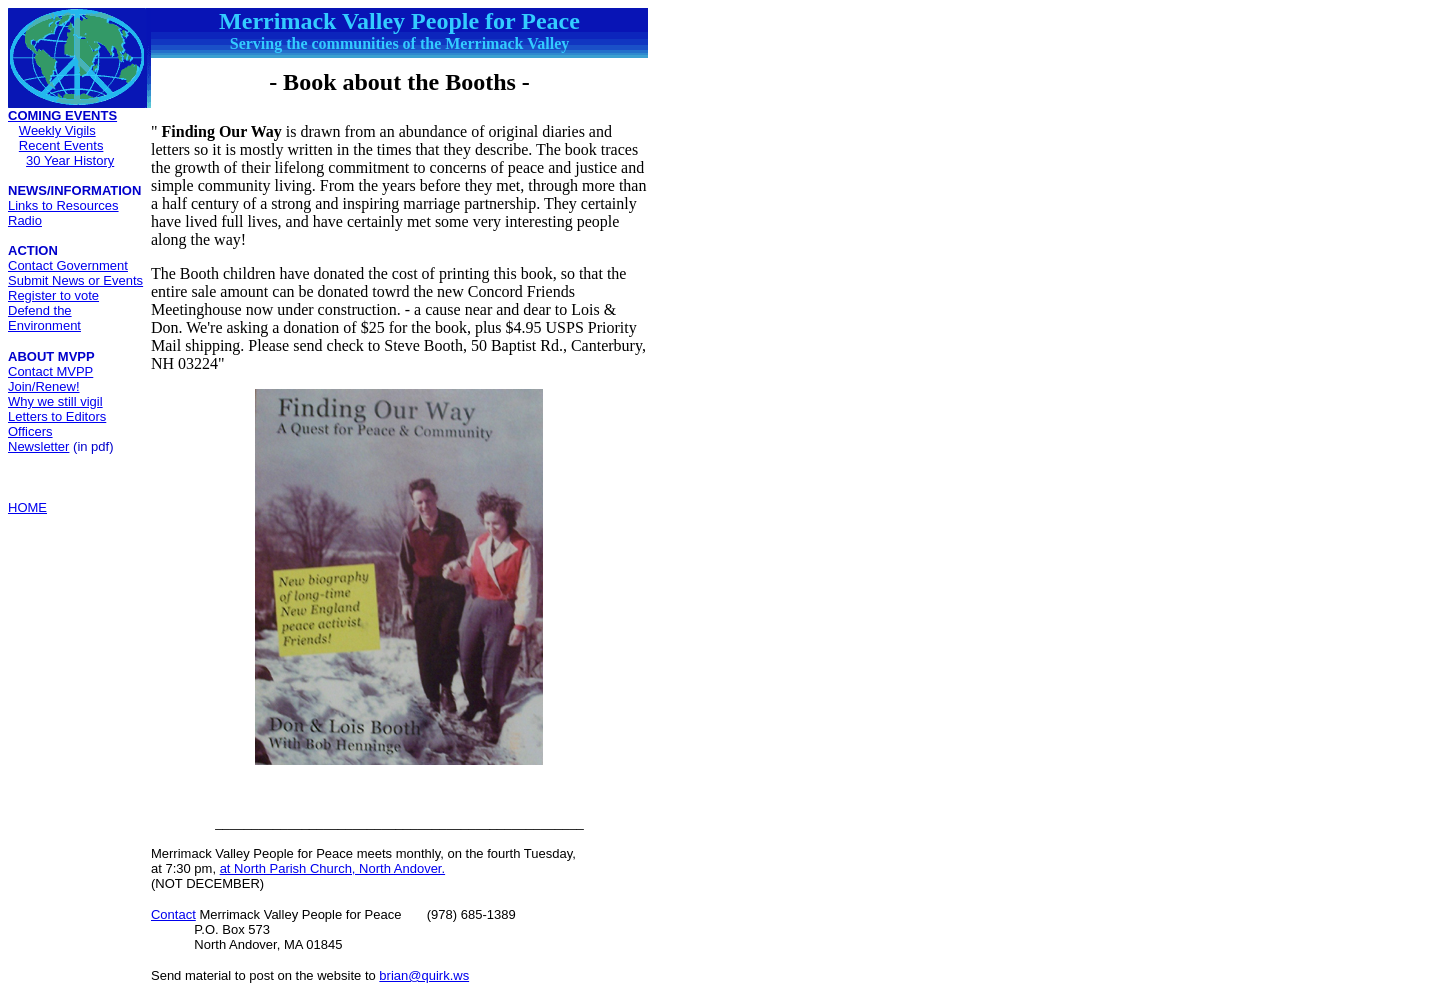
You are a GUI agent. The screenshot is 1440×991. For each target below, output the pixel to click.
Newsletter (38, 446)
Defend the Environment (44, 318)
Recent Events (61, 145)
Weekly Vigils (57, 130)
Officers (30, 431)
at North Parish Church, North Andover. (332, 868)
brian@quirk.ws (424, 975)
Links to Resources (63, 205)
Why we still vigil (55, 401)
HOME (27, 507)
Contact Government (68, 265)
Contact (173, 914)
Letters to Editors (57, 416)
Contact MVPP (50, 371)
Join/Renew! (44, 386)
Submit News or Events (75, 280)
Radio (25, 220)
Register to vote (53, 295)
